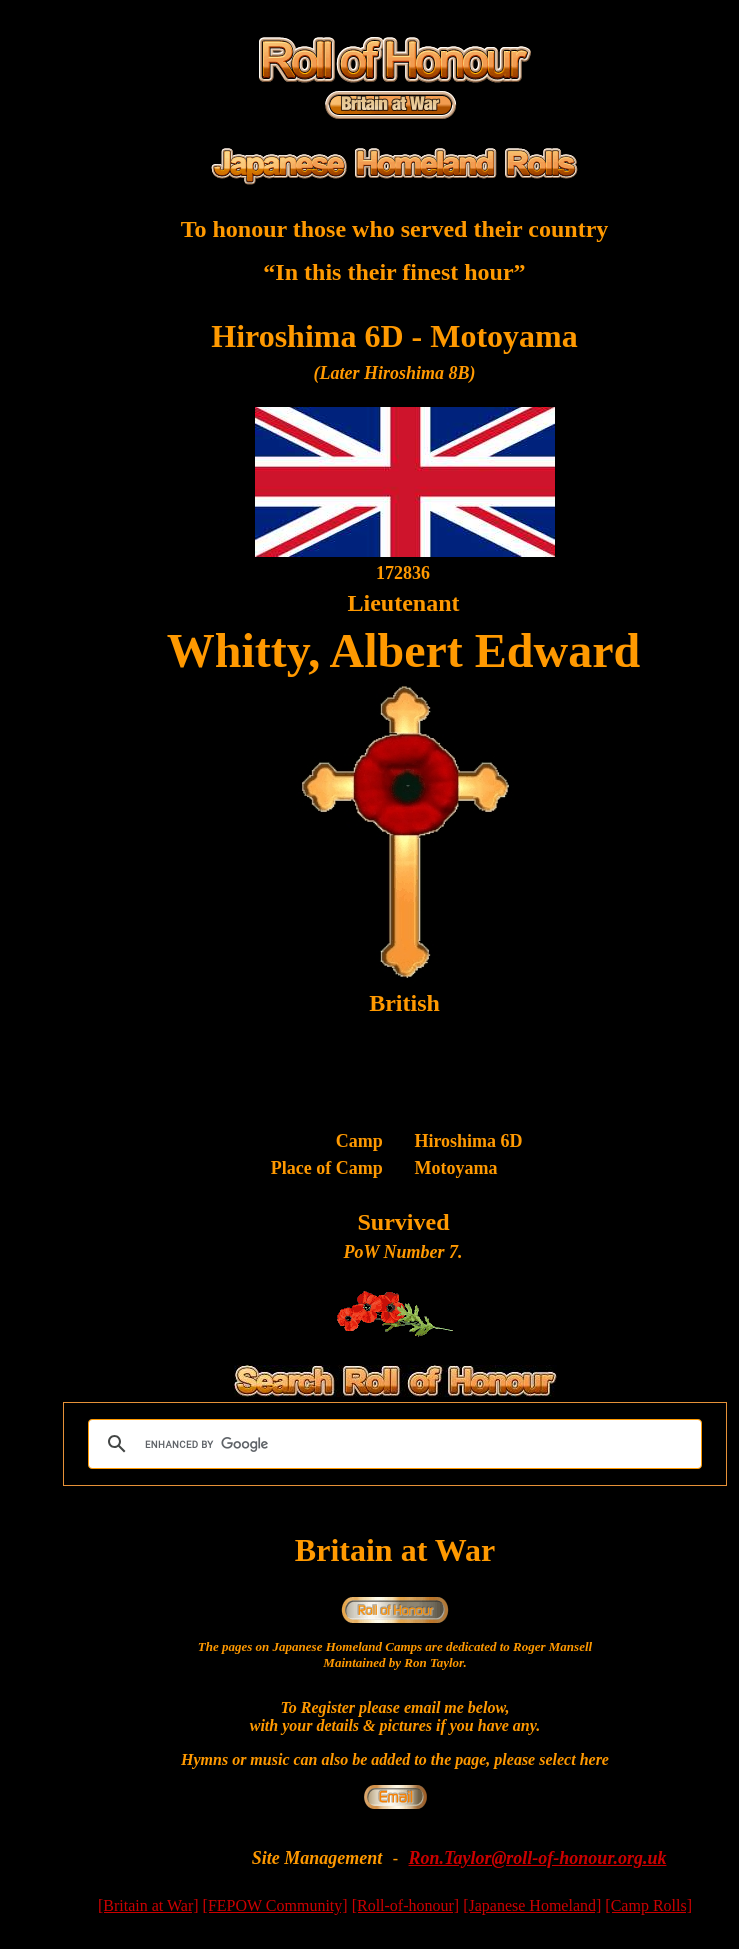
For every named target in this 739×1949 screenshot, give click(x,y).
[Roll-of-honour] (406, 1905)
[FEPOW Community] (275, 1905)
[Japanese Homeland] (532, 1905)
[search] (392, 1444)
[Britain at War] (148, 1905)
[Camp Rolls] (648, 1905)
